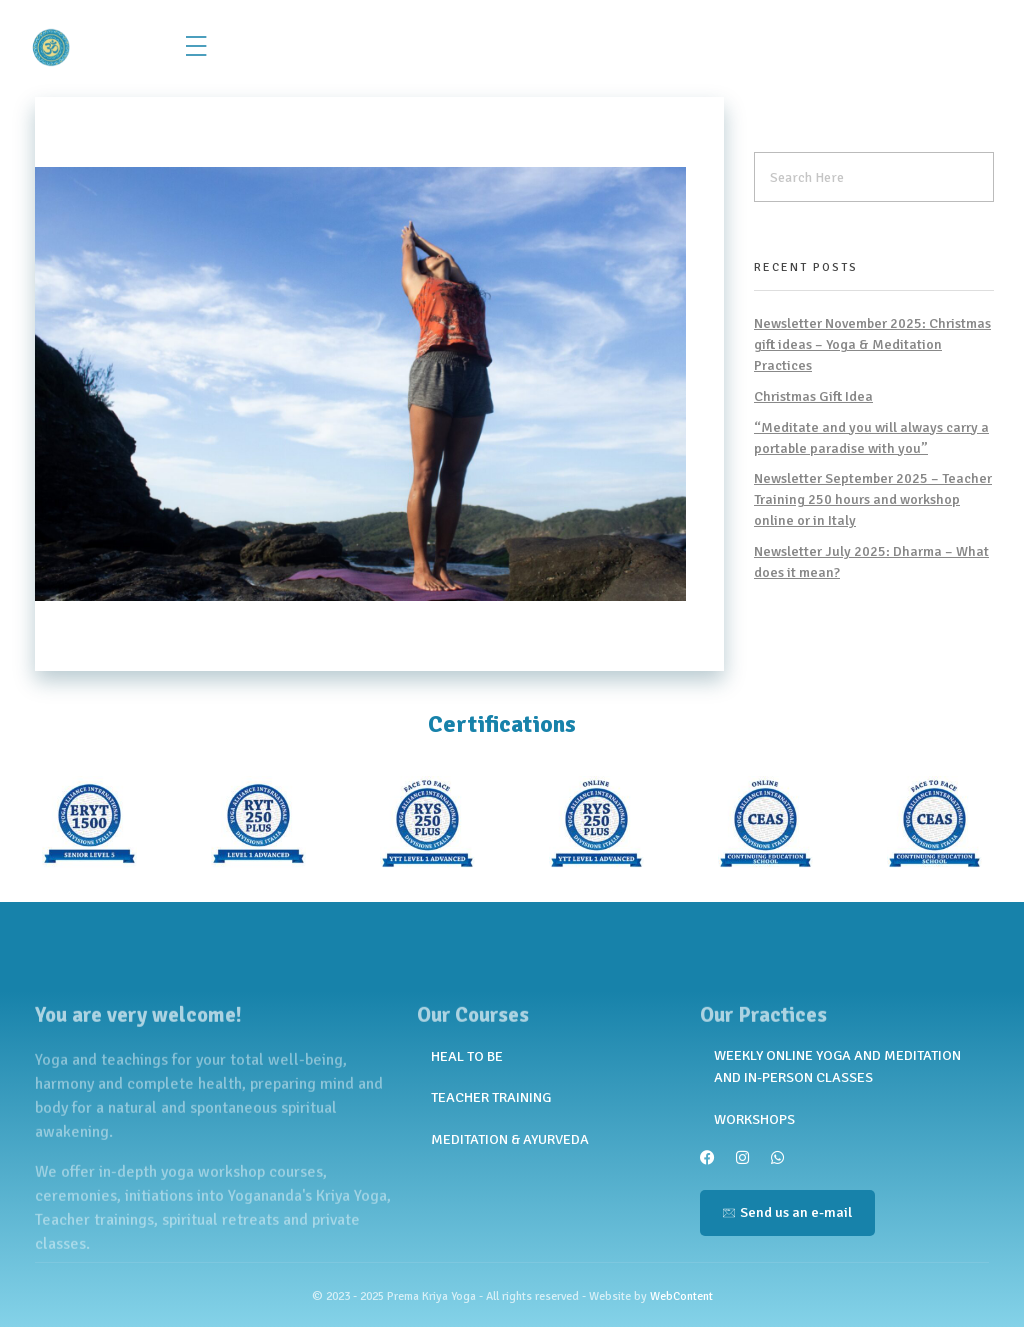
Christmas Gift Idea (813, 396)
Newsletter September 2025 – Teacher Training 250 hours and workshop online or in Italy (873, 499)
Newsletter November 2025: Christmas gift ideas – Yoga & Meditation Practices (872, 344)
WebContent (681, 1296)
